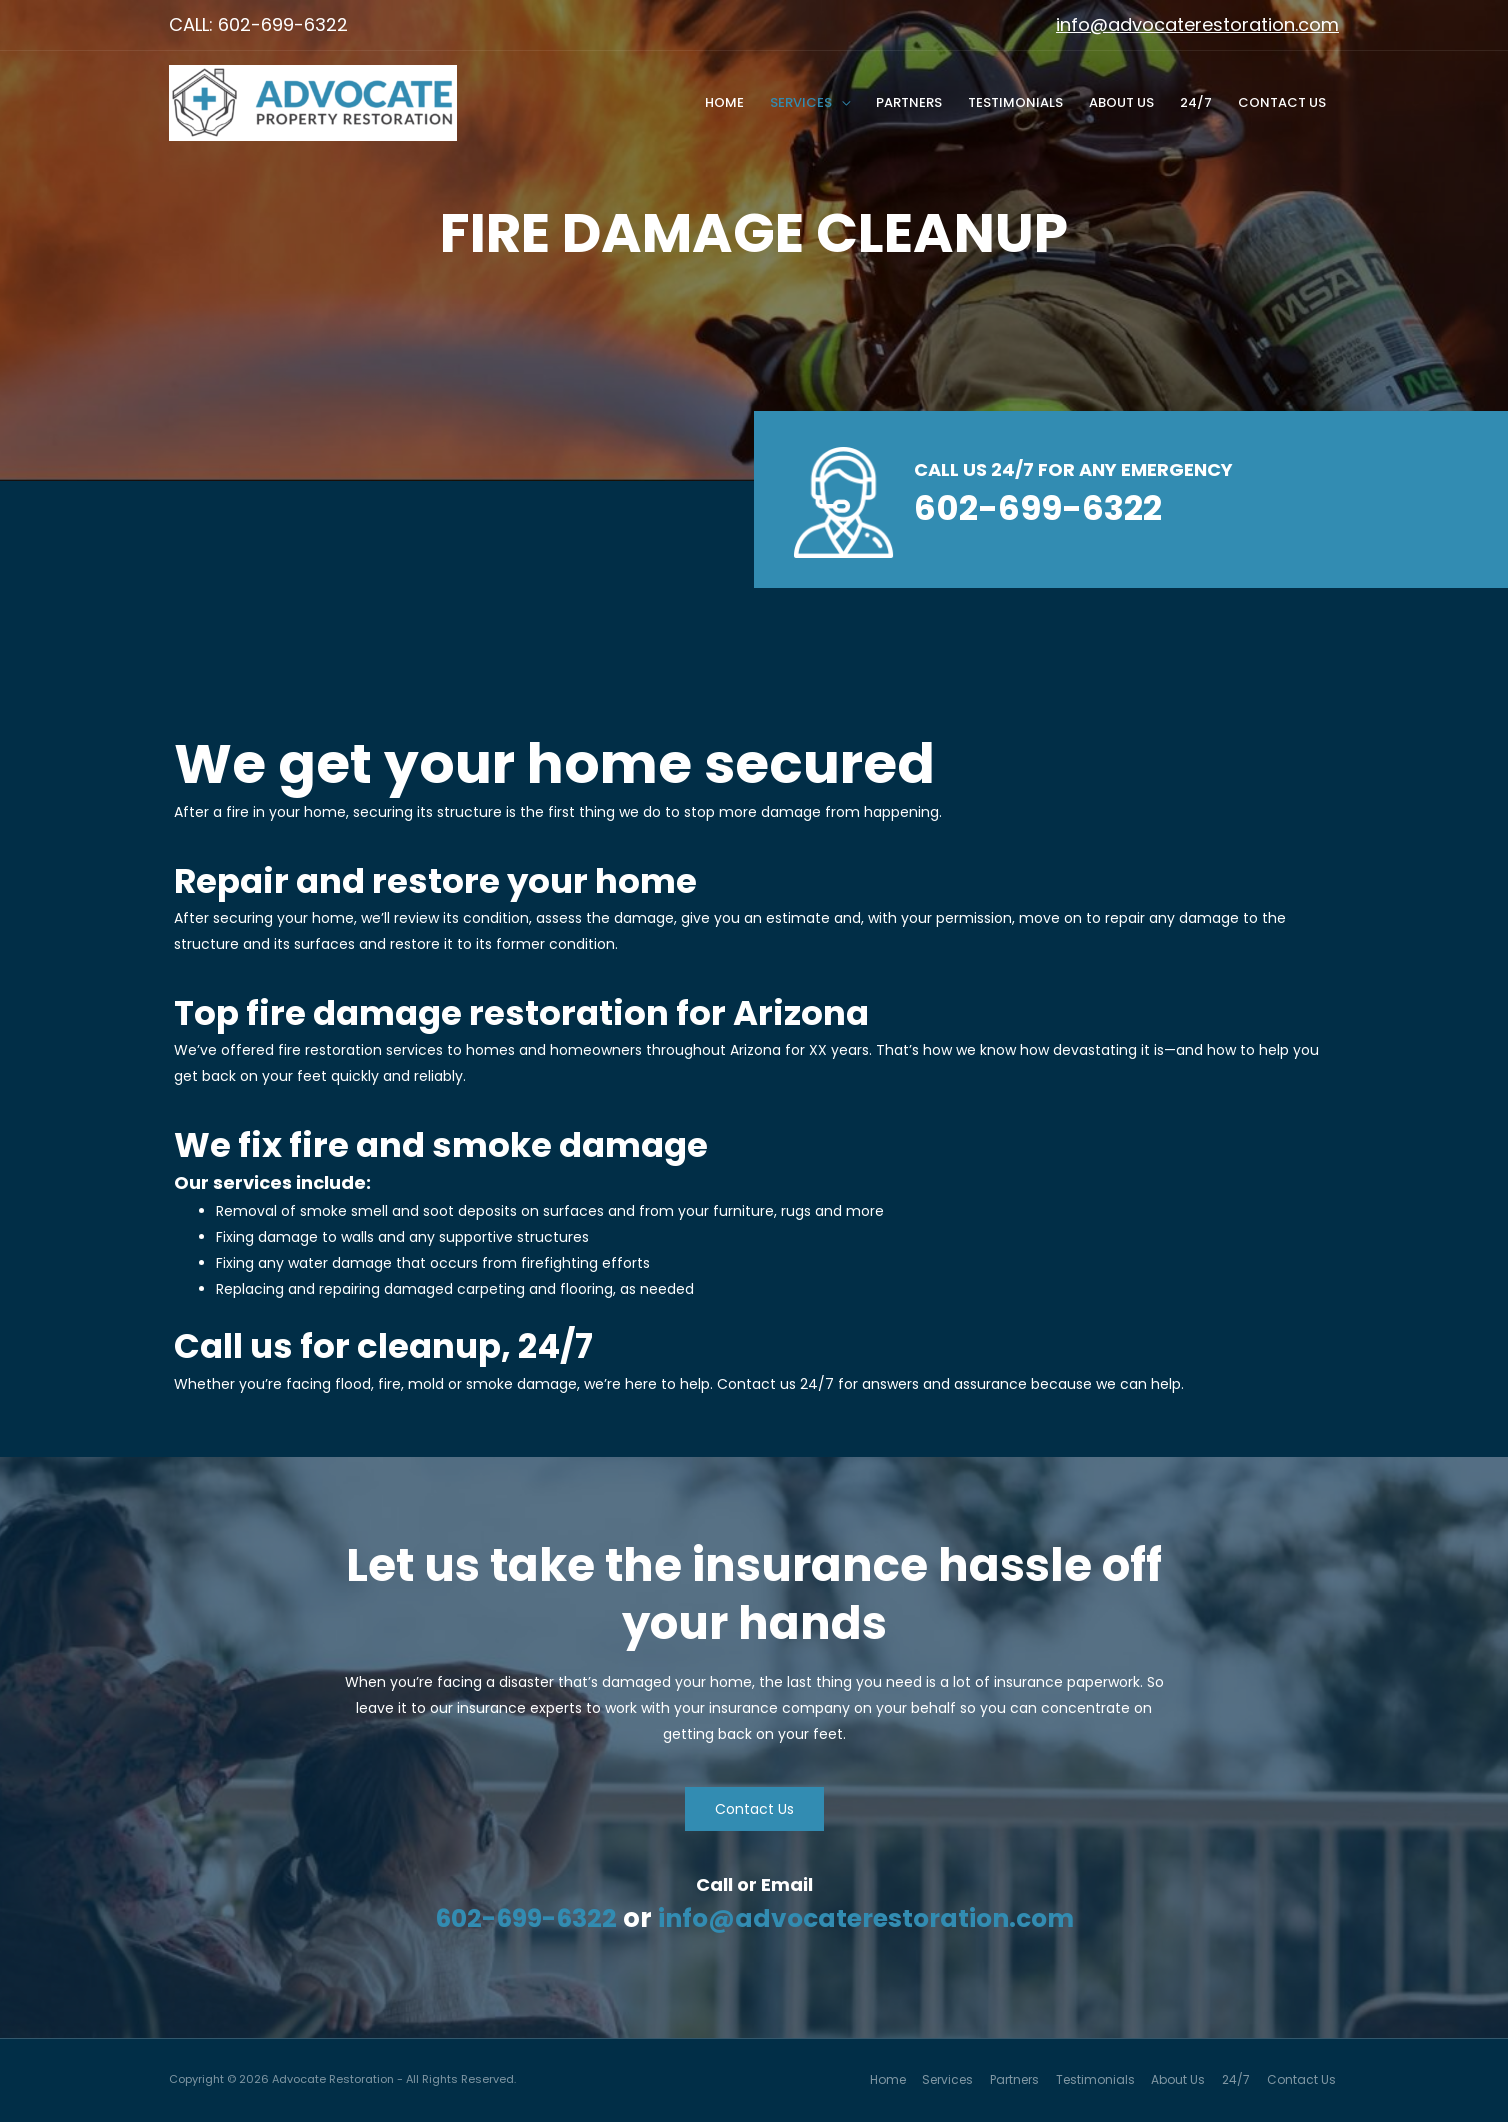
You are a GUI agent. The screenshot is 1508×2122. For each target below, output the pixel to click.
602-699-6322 (518, 1918)
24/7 (1196, 102)
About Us (1121, 102)
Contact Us (1282, 102)
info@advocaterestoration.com (1197, 24)
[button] (754, 1809)
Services (801, 102)
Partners (909, 102)
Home (724, 102)
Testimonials (1015, 102)
